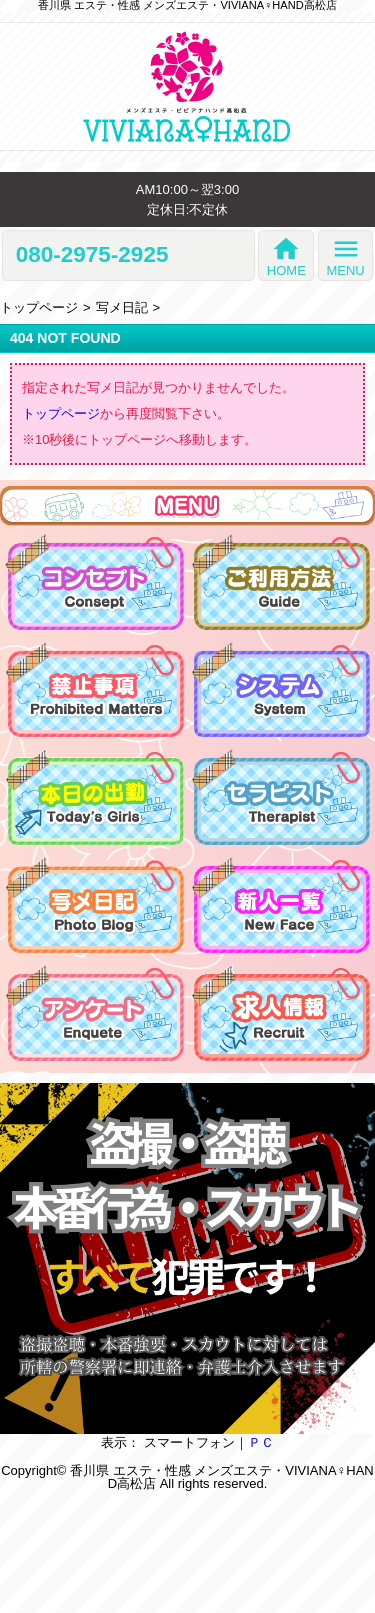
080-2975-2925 (92, 255)
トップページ (39, 307)
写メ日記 (122, 307)
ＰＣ (261, 1442)
